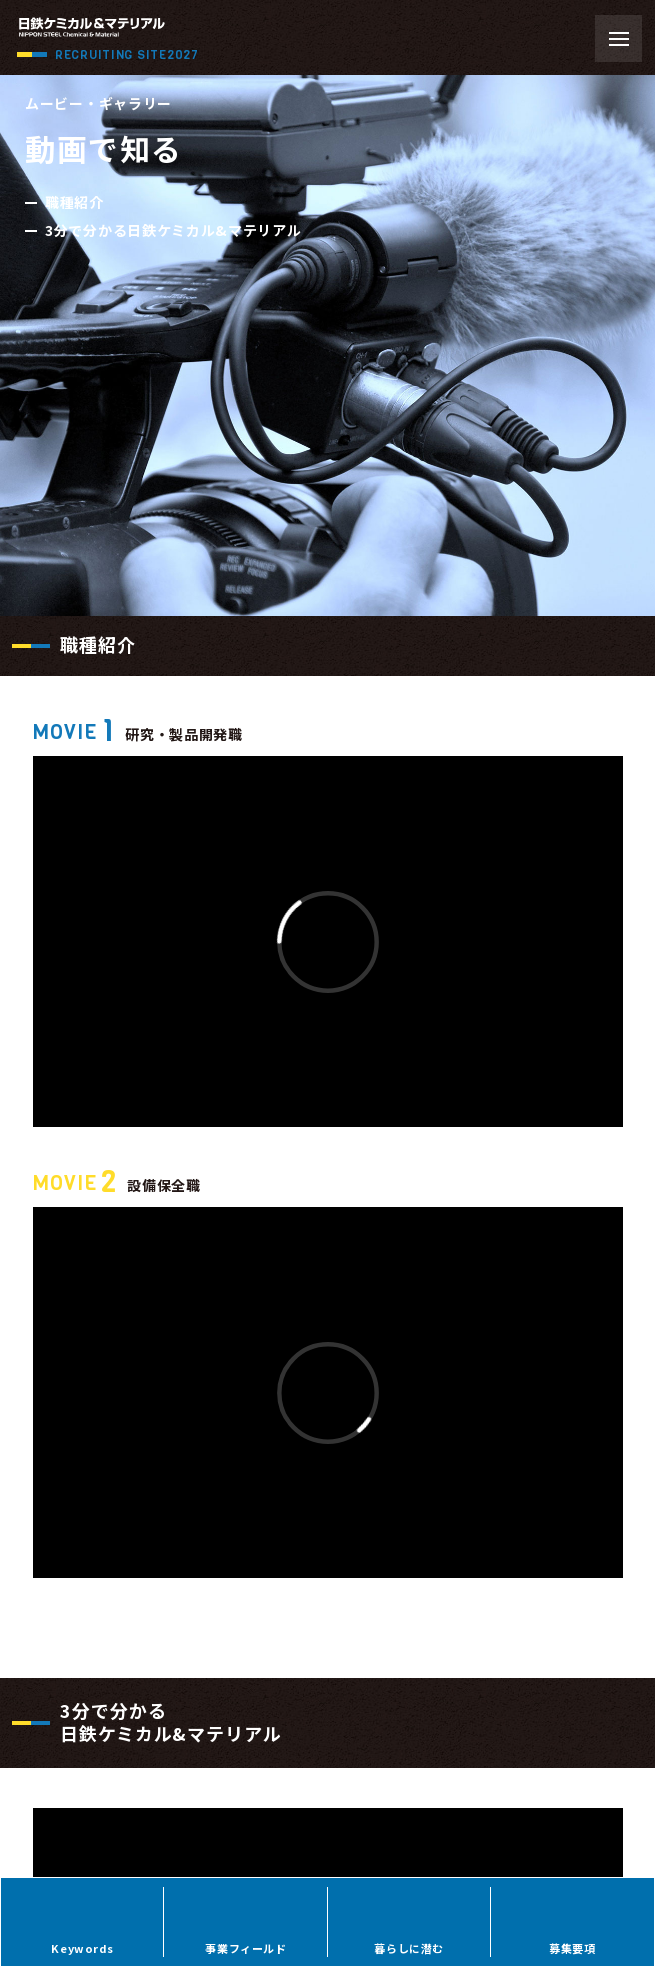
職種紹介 (74, 202)
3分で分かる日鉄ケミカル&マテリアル (173, 230)
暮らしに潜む (408, 1948)
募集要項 (572, 1948)
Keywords (82, 1948)
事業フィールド (245, 1948)
